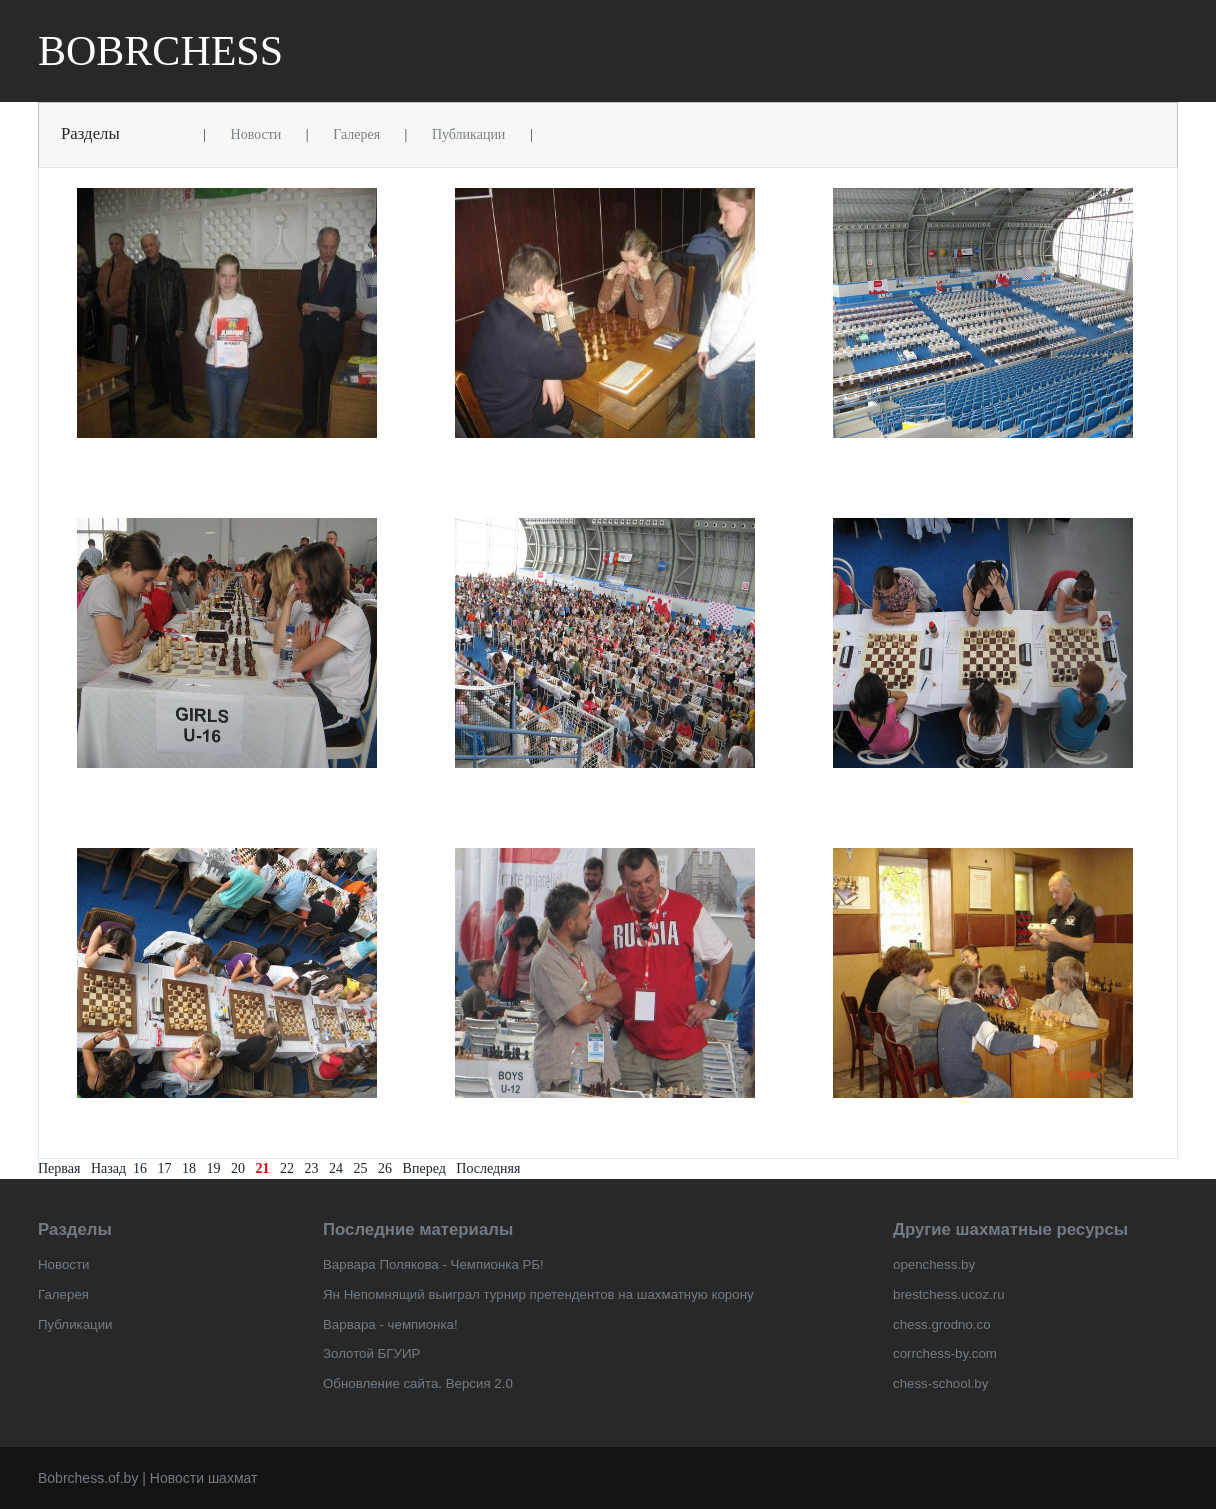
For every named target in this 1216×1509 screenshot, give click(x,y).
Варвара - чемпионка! (390, 1324)
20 (238, 1168)
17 (165, 1168)
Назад (108, 1168)
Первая (59, 1168)
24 (336, 1168)
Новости (256, 134)
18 (189, 1168)
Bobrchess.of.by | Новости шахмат (147, 1478)
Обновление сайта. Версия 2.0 (418, 1383)
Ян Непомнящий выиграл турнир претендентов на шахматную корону (538, 1294)
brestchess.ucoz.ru (949, 1294)
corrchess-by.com (945, 1353)
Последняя (488, 1168)
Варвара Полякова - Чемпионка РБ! (433, 1264)
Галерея (356, 134)
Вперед (424, 1168)
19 (214, 1168)
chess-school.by (940, 1383)
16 (140, 1168)
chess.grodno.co (942, 1324)
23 (312, 1168)
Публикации (468, 134)
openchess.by (934, 1264)
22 (287, 1168)
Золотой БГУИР (371, 1353)
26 (385, 1168)
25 (361, 1168)
